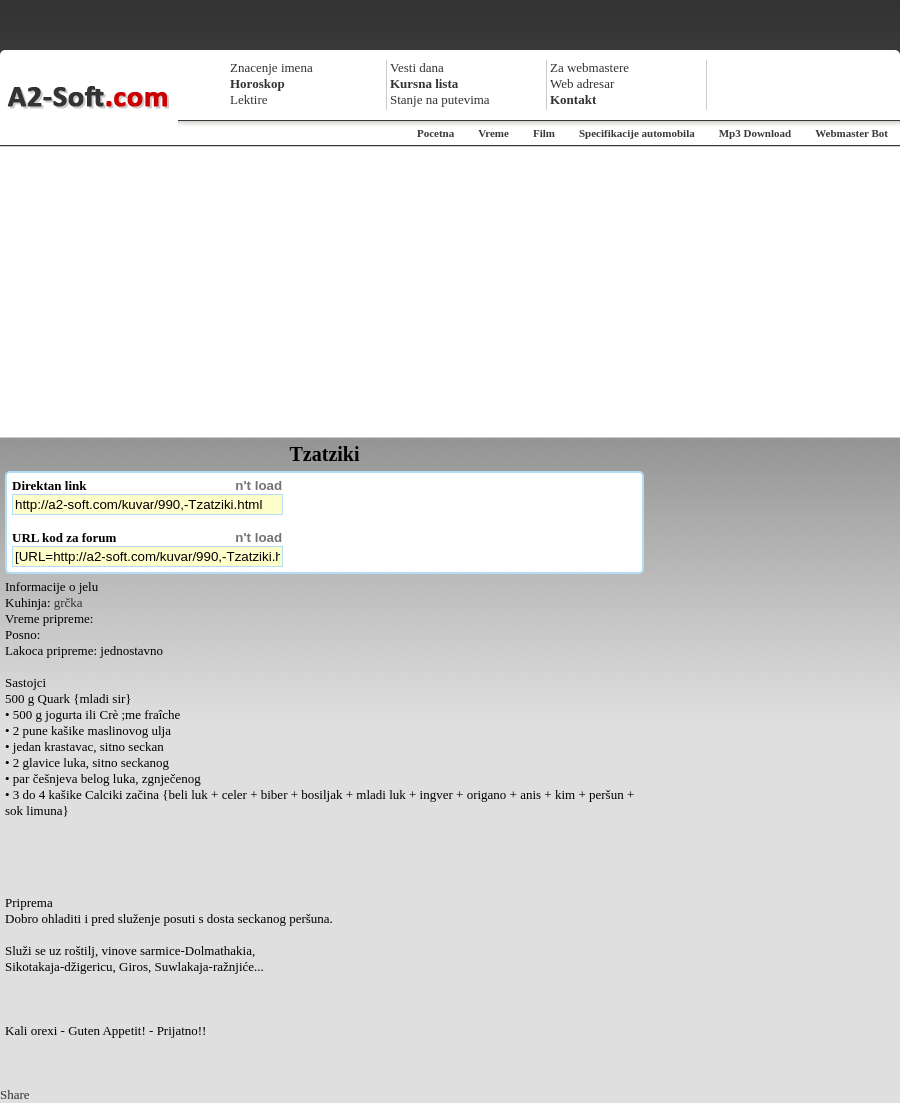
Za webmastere (589, 67)
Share (15, 1094)
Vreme (493, 133)
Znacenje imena (271, 67)
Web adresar (582, 83)
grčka (68, 602)
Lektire (249, 99)
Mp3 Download (755, 133)
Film (544, 133)
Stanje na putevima (440, 99)
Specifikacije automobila (637, 133)
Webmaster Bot (851, 133)
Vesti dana (417, 67)
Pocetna (435, 133)
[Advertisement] (450, 292)
